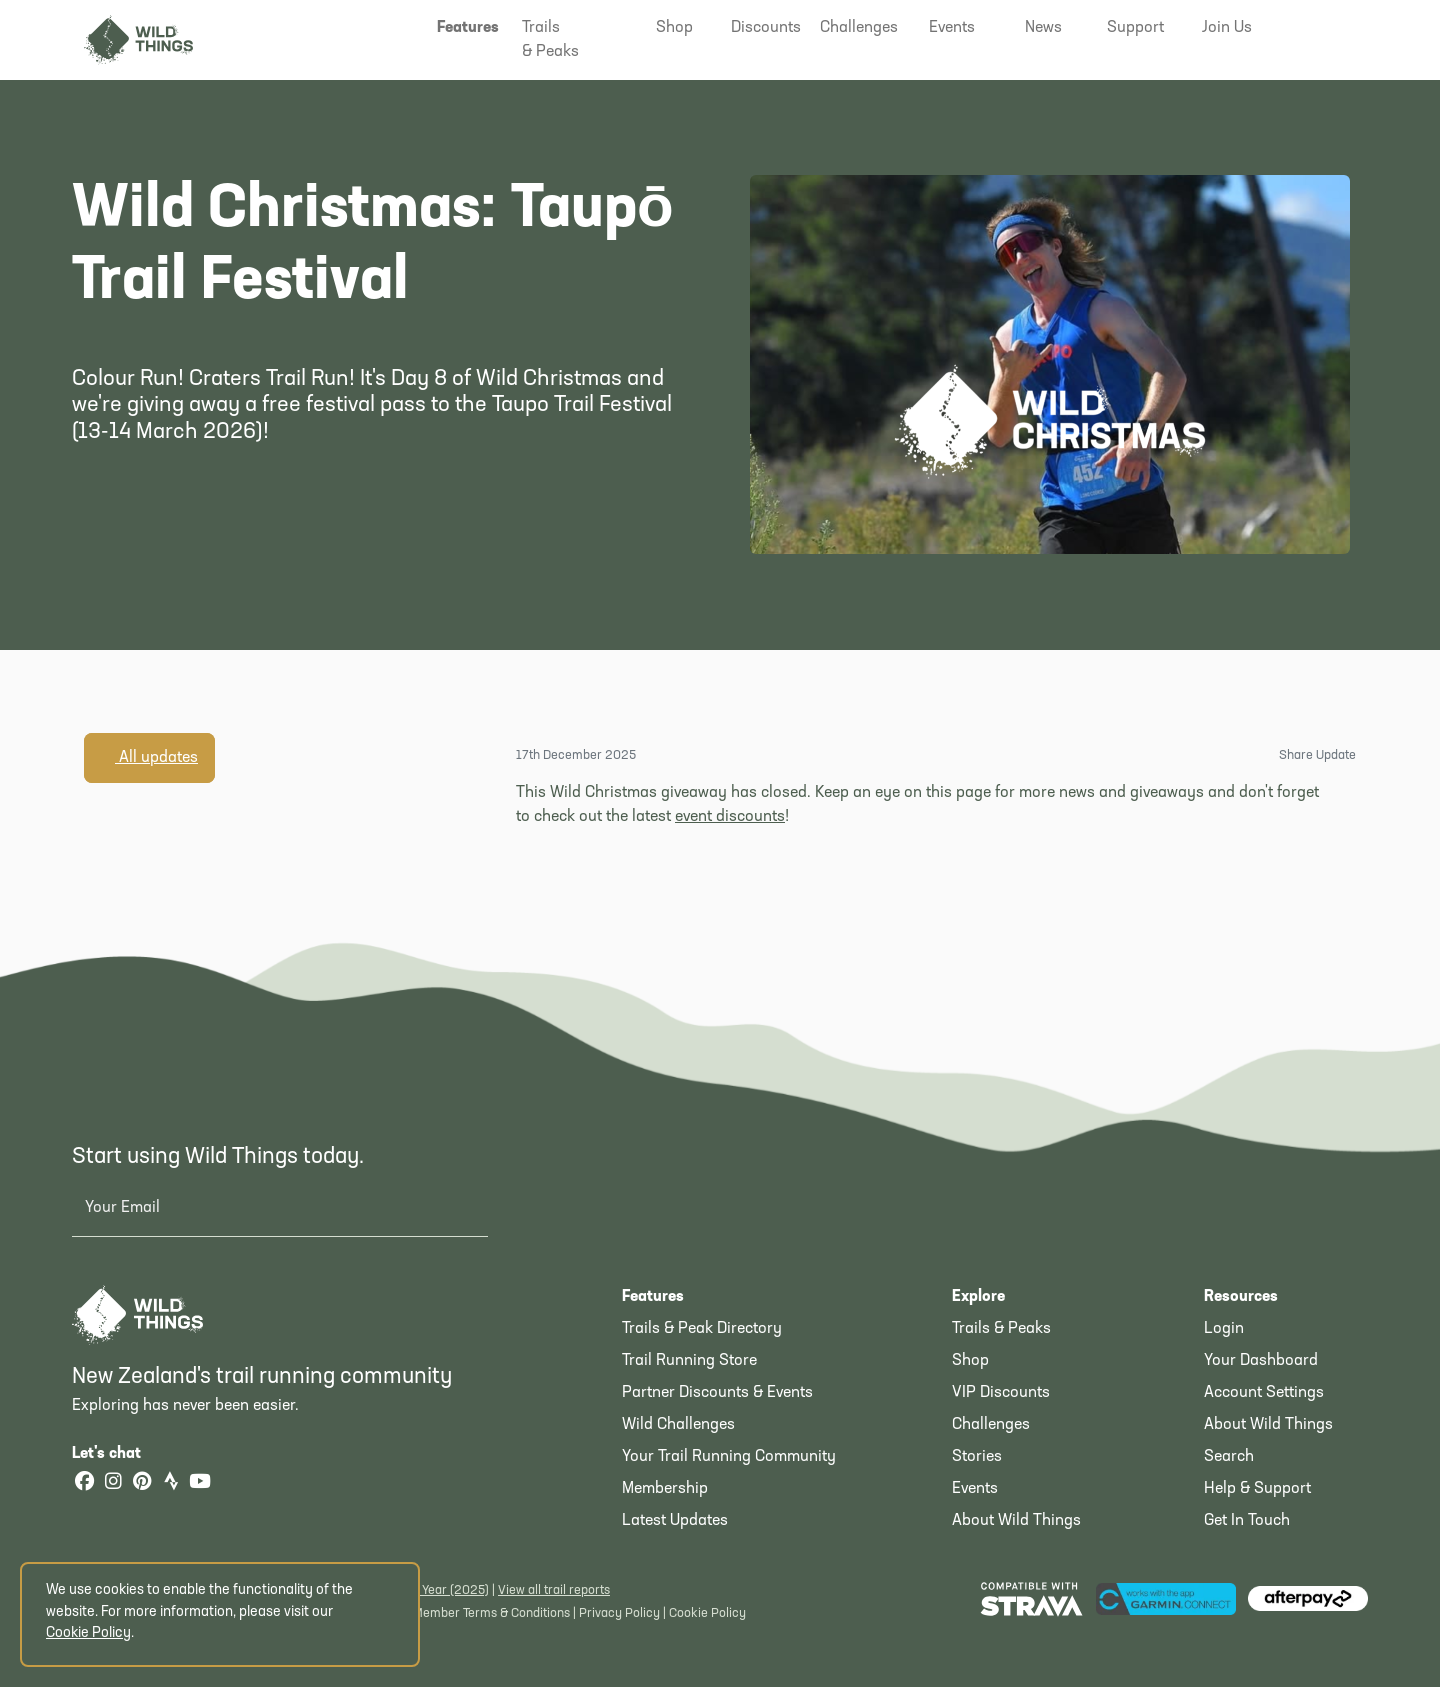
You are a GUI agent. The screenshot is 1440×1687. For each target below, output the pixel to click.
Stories (977, 1457)
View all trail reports (554, 1590)
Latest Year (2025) (436, 1590)
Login (1224, 1329)
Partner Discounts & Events (717, 1393)
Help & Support (1257, 1489)
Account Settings (1264, 1393)
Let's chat (118, 1454)
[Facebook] (84, 1483)
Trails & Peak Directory (702, 1329)
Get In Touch (1247, 1521)
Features (653, 1297)
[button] (468, 28)
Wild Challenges (678, 1425)
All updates (149, 757)
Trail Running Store (689, 1361)
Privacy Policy (619, 1613)
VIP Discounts (1001, 1393)
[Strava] (171, 1483)
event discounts (730, 817)
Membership (665, 1489)
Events (975, 1489)
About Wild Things (1016, 1521)
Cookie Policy (707, 1613)
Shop (970, 1361)
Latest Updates (675, 1521)
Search (1229, 1457)
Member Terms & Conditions (491, 1613)
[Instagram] (113, 1483)
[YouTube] (200, 1483)
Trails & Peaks (1001, 1329)
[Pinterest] (142, 1483)
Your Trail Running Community (729, 1457)
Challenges (991, 1425)
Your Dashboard (1261, 1361)
